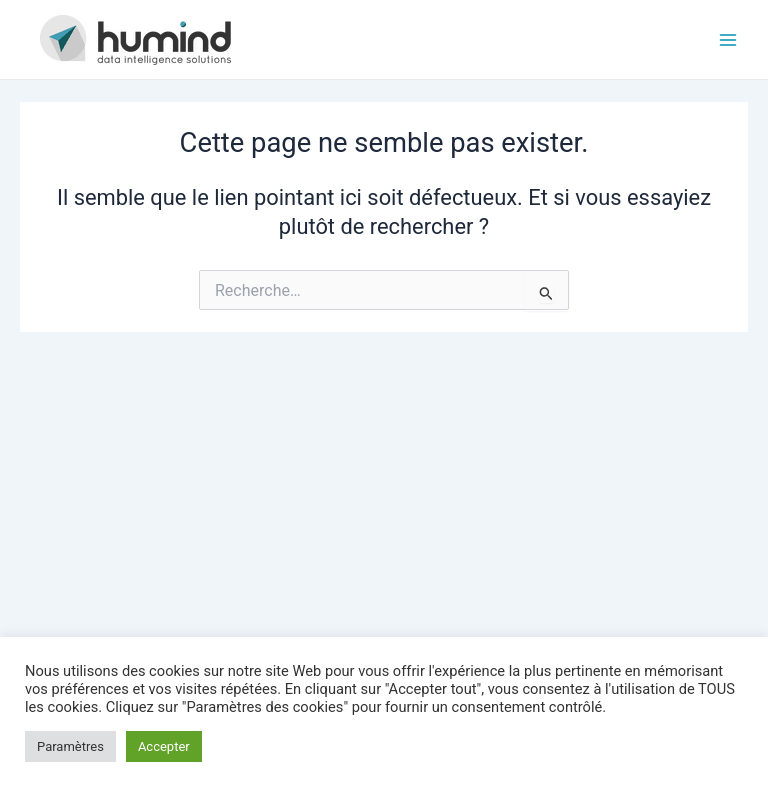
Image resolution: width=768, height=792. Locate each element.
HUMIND (292, 39)
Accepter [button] (164, 746)
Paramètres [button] (70, 746)
